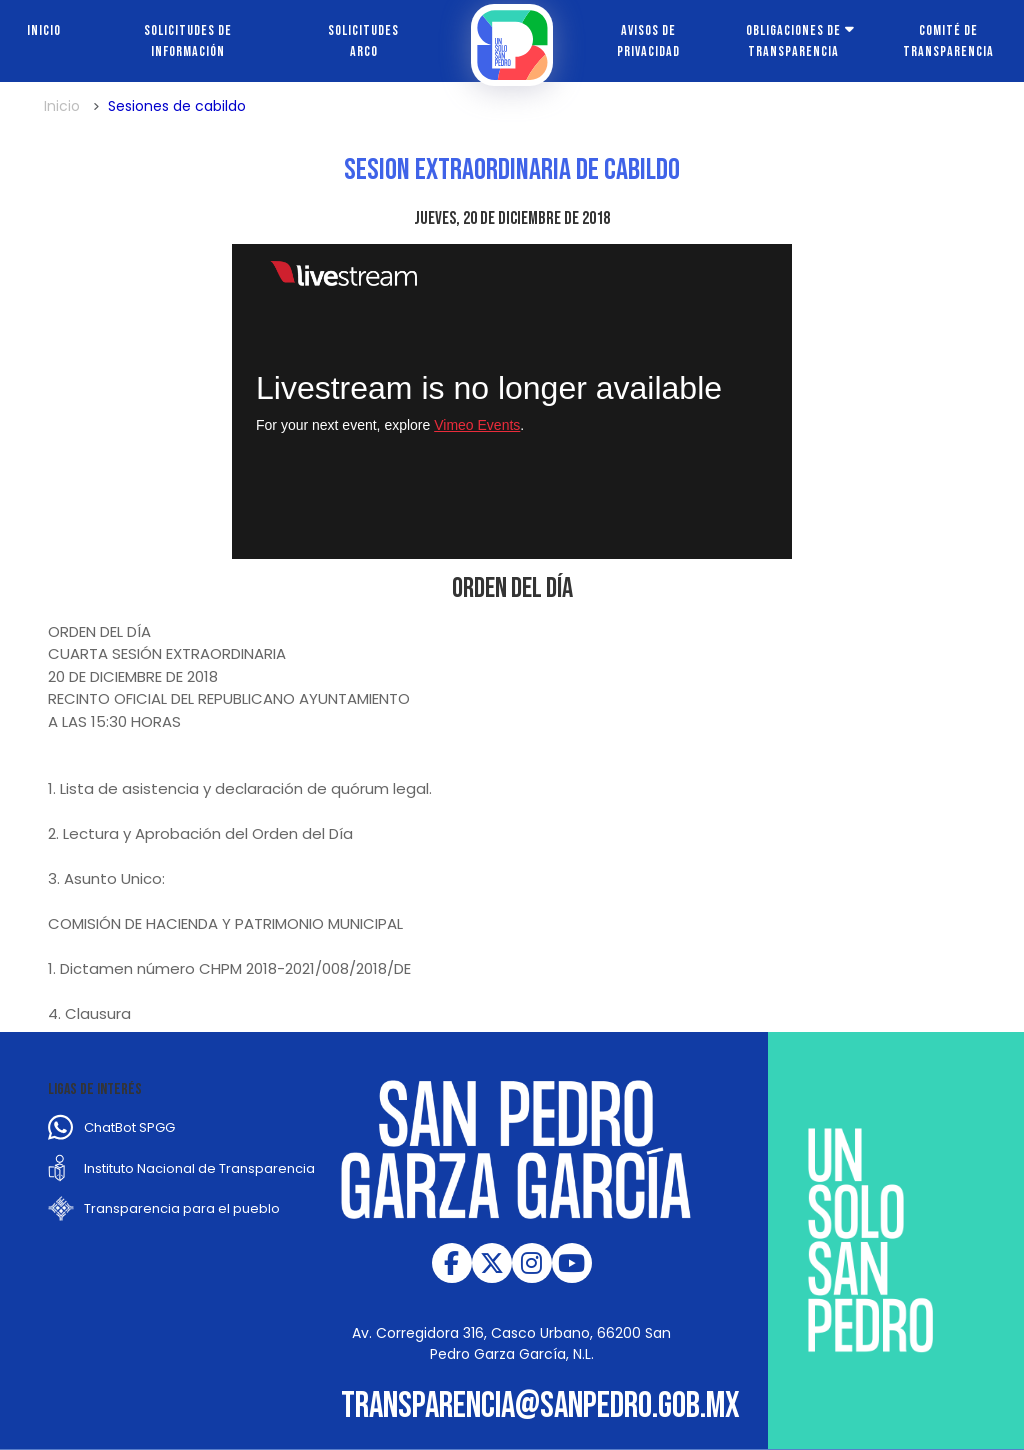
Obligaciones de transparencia (793, 41)
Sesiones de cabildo (177, 106)
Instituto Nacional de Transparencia (199, 1168)
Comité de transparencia (948, 41)
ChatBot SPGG (129, 1127)
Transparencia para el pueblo (182, 1208)
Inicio (44, 30)
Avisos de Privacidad (648, 41)
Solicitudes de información (188, 41)
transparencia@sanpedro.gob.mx (540, 1406)
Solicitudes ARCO (363, 41)
